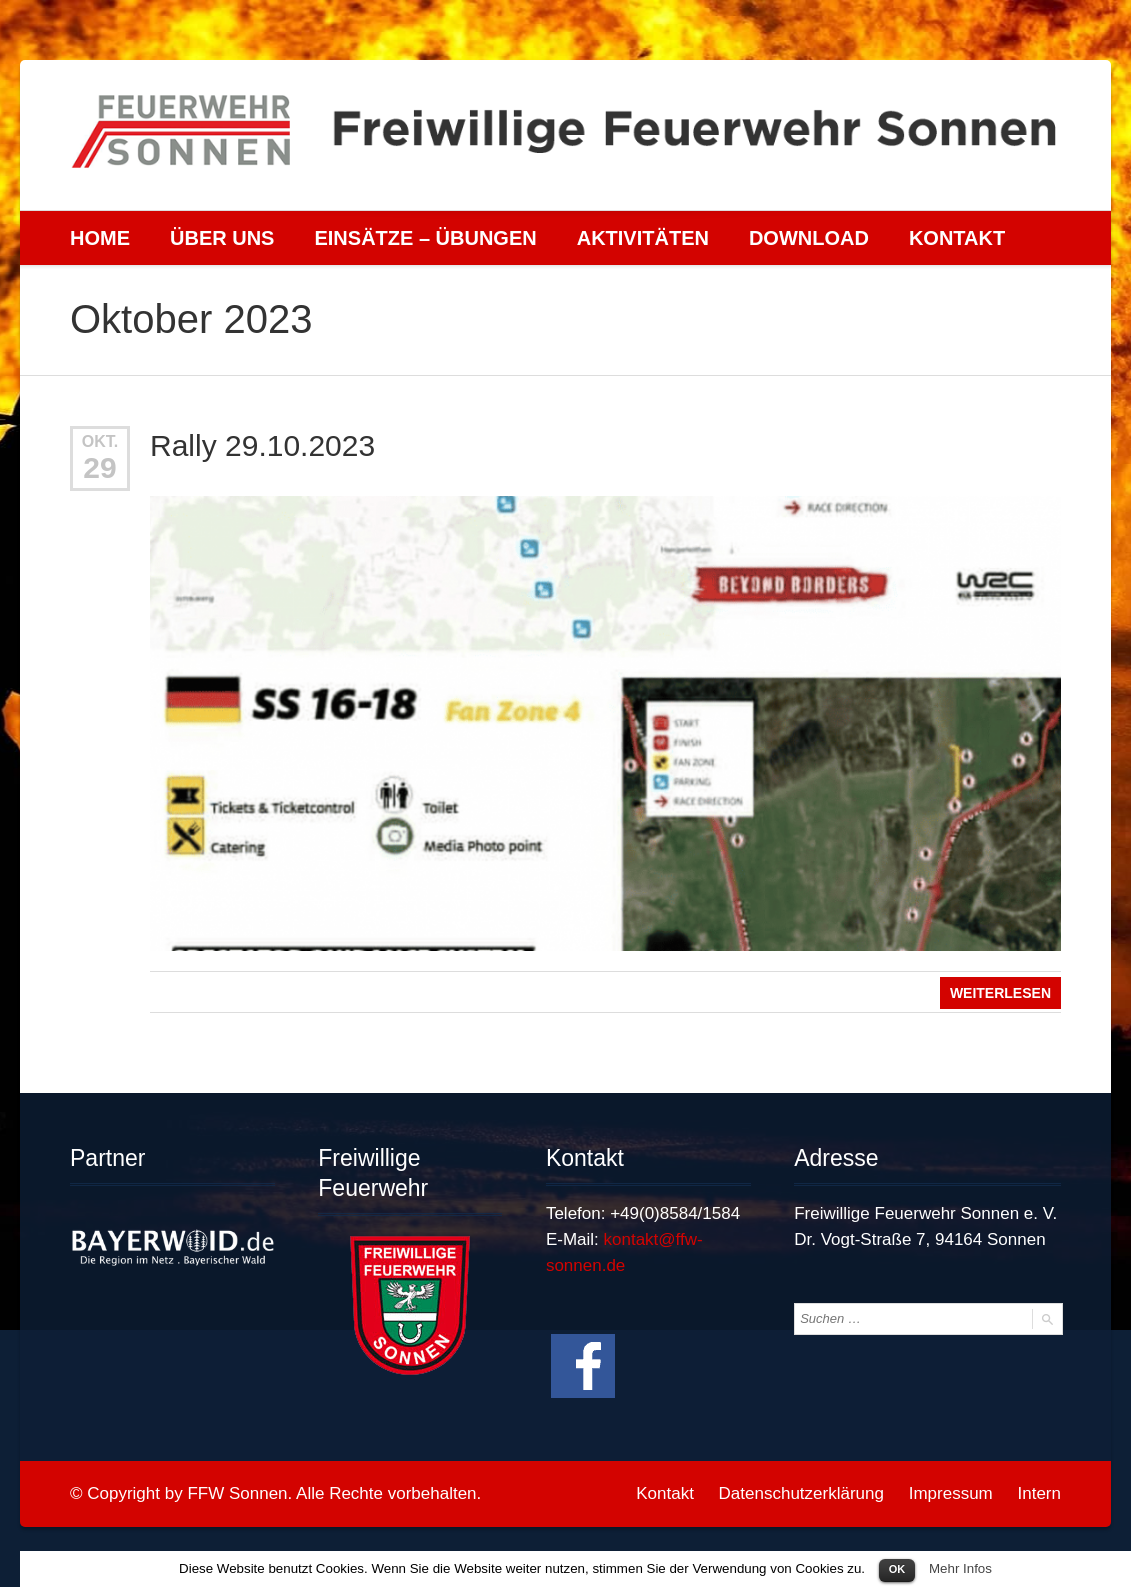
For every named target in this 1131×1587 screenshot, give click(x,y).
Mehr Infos (960, 1568)
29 (99, 467)
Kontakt (957, 238)
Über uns (222, 238)
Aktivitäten (643, 238)
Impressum (951, 1493)
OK (897, 1569)
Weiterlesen (1000, 993)
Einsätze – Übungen (425, 238)
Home (100, 238)
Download (809, 238)
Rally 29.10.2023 (262, 445)
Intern (1039, 1493)
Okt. (100, 441)
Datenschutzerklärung (801, 1493)
